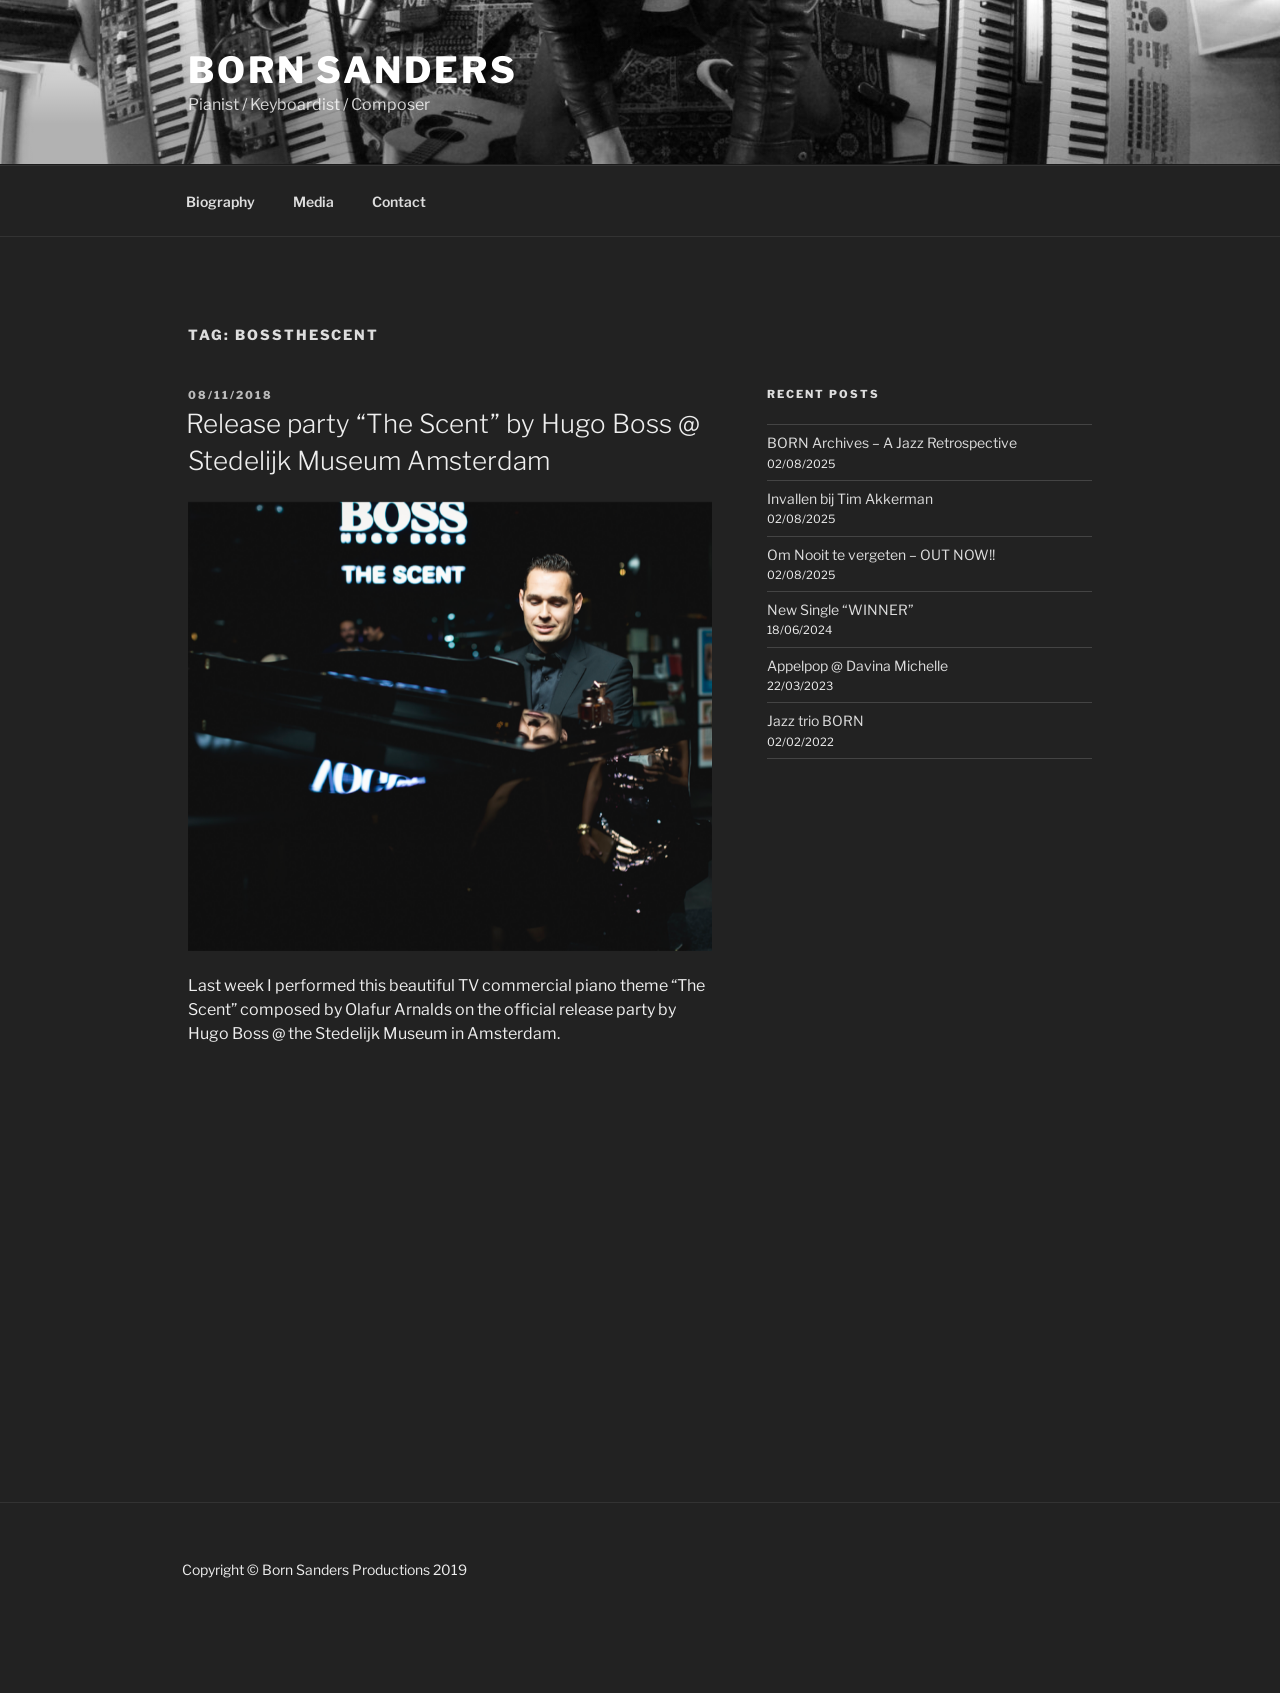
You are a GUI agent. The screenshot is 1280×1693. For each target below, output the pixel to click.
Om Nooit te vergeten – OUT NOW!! (881, 554)
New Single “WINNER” (840, 609)
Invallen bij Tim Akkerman (850, 498)
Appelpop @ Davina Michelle (857, 665)
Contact (399, 201)
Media (313, 201)
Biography (220, 201)
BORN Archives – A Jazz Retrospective (892, 442)
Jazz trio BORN (815, 720)
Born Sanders (353, 70)
